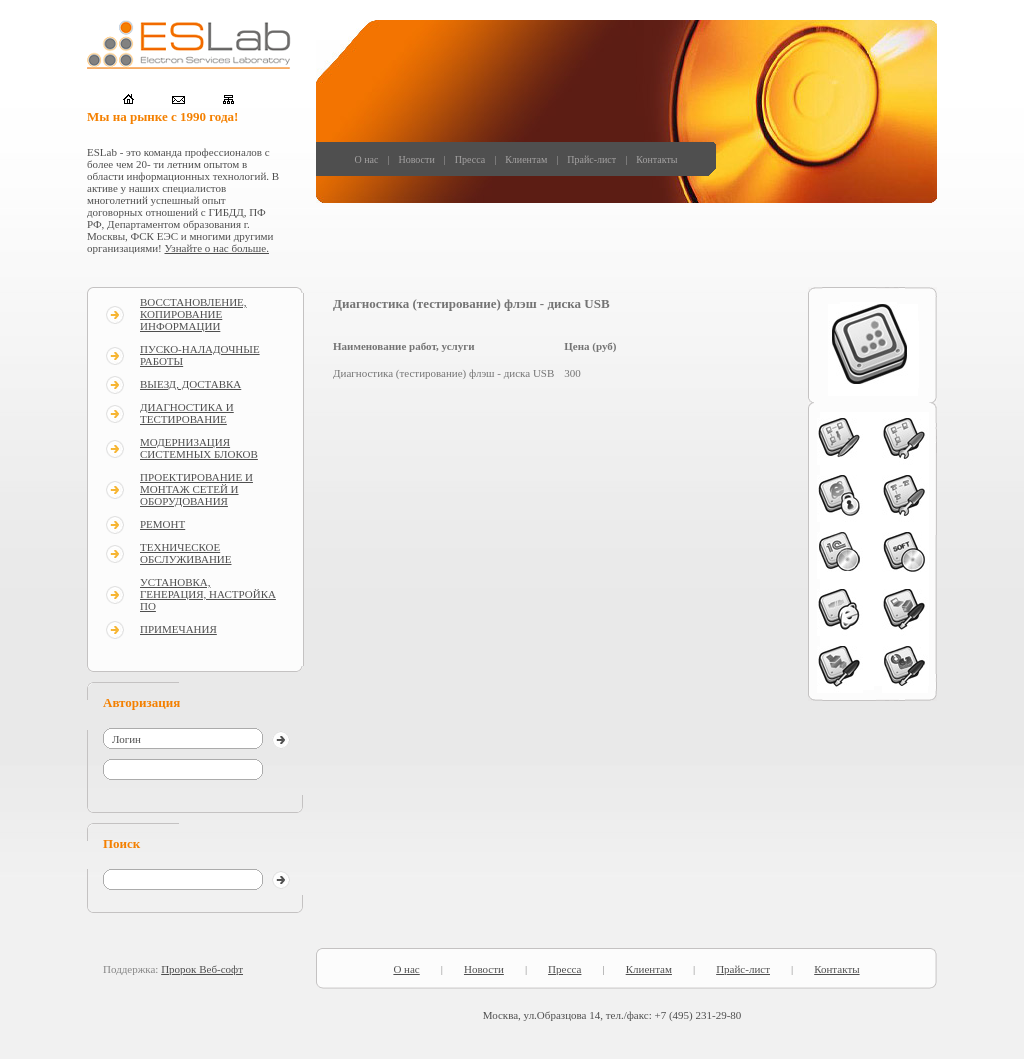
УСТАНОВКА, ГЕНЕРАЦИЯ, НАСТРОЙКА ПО (208, 594)
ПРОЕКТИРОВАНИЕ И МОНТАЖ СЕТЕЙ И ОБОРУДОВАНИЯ (196, 489)
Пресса (470, 159)
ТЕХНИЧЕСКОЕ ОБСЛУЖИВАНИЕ (186, 553)
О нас (367, 159)
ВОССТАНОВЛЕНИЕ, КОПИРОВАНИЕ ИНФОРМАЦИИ (193, 314)
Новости (416, 159)
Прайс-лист (591, 159)
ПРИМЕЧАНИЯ (178, 629)
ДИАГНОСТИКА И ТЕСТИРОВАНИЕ (187, 413)
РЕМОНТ (162, 524)
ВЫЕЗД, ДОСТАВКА (190, 384)
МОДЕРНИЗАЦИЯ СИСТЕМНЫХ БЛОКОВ (199, 448)
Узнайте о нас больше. (217, 248)
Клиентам (526, 159)
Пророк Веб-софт (202, 969)
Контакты (656, 159)
